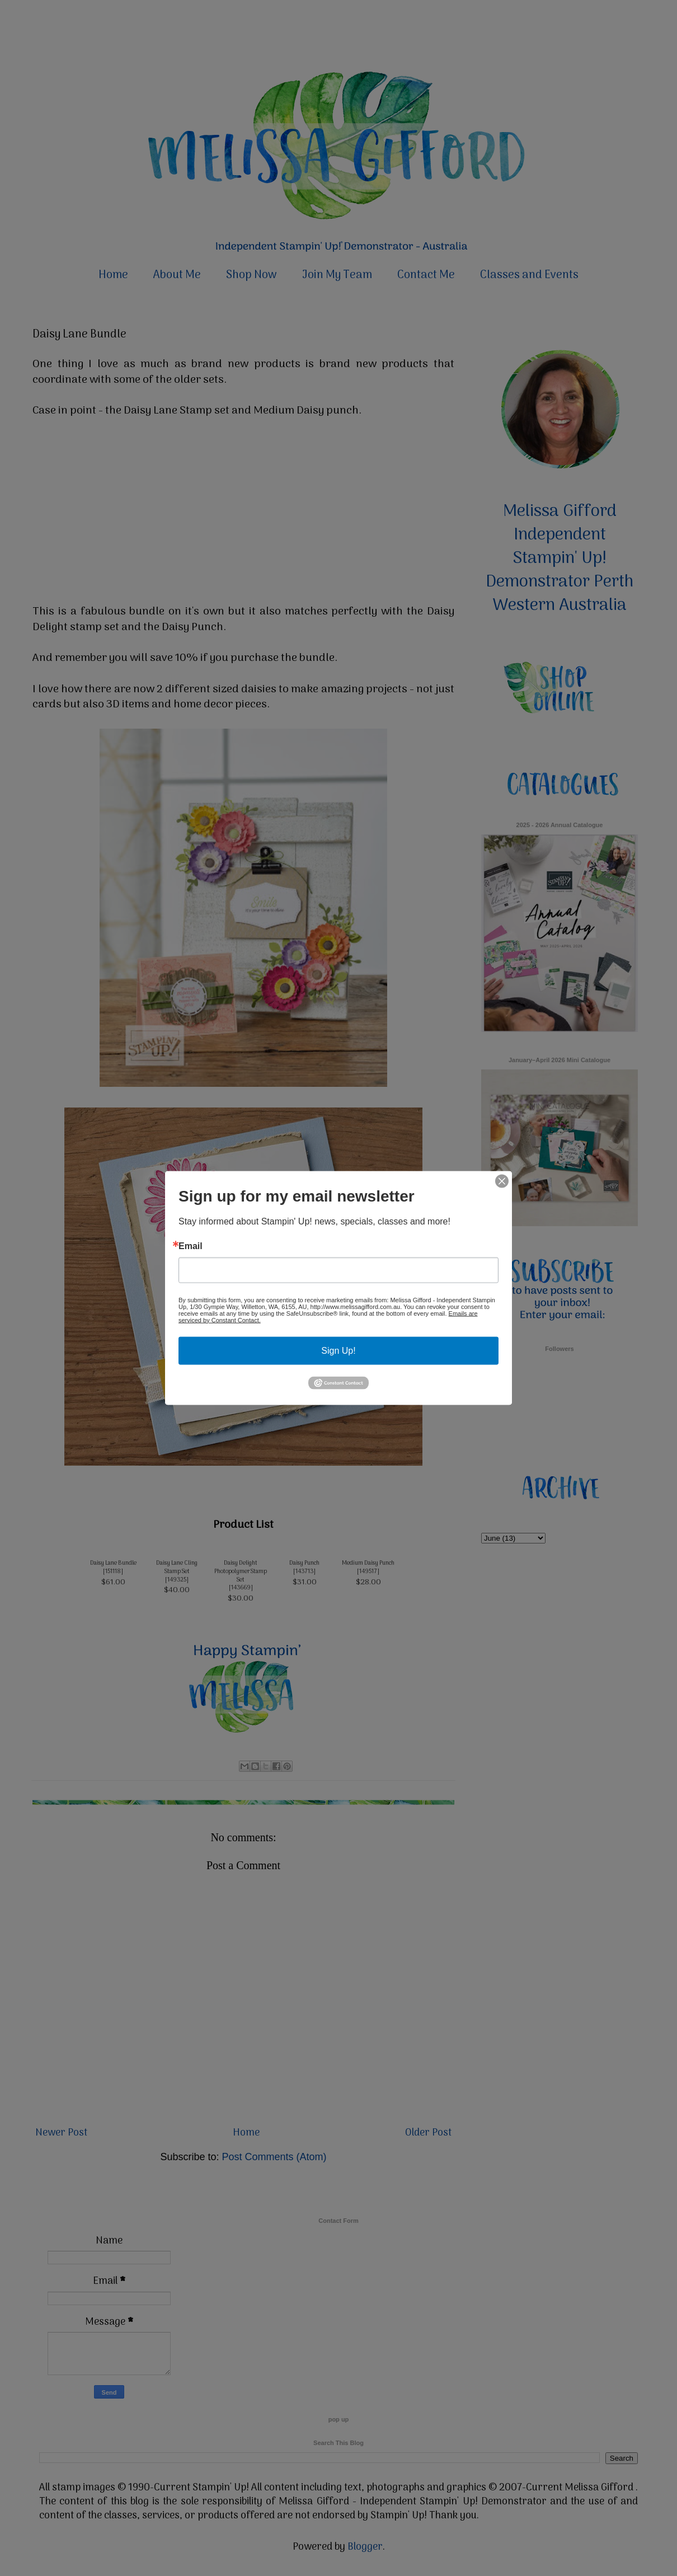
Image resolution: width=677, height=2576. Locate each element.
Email (190, 1245)
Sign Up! (338, 1350)
